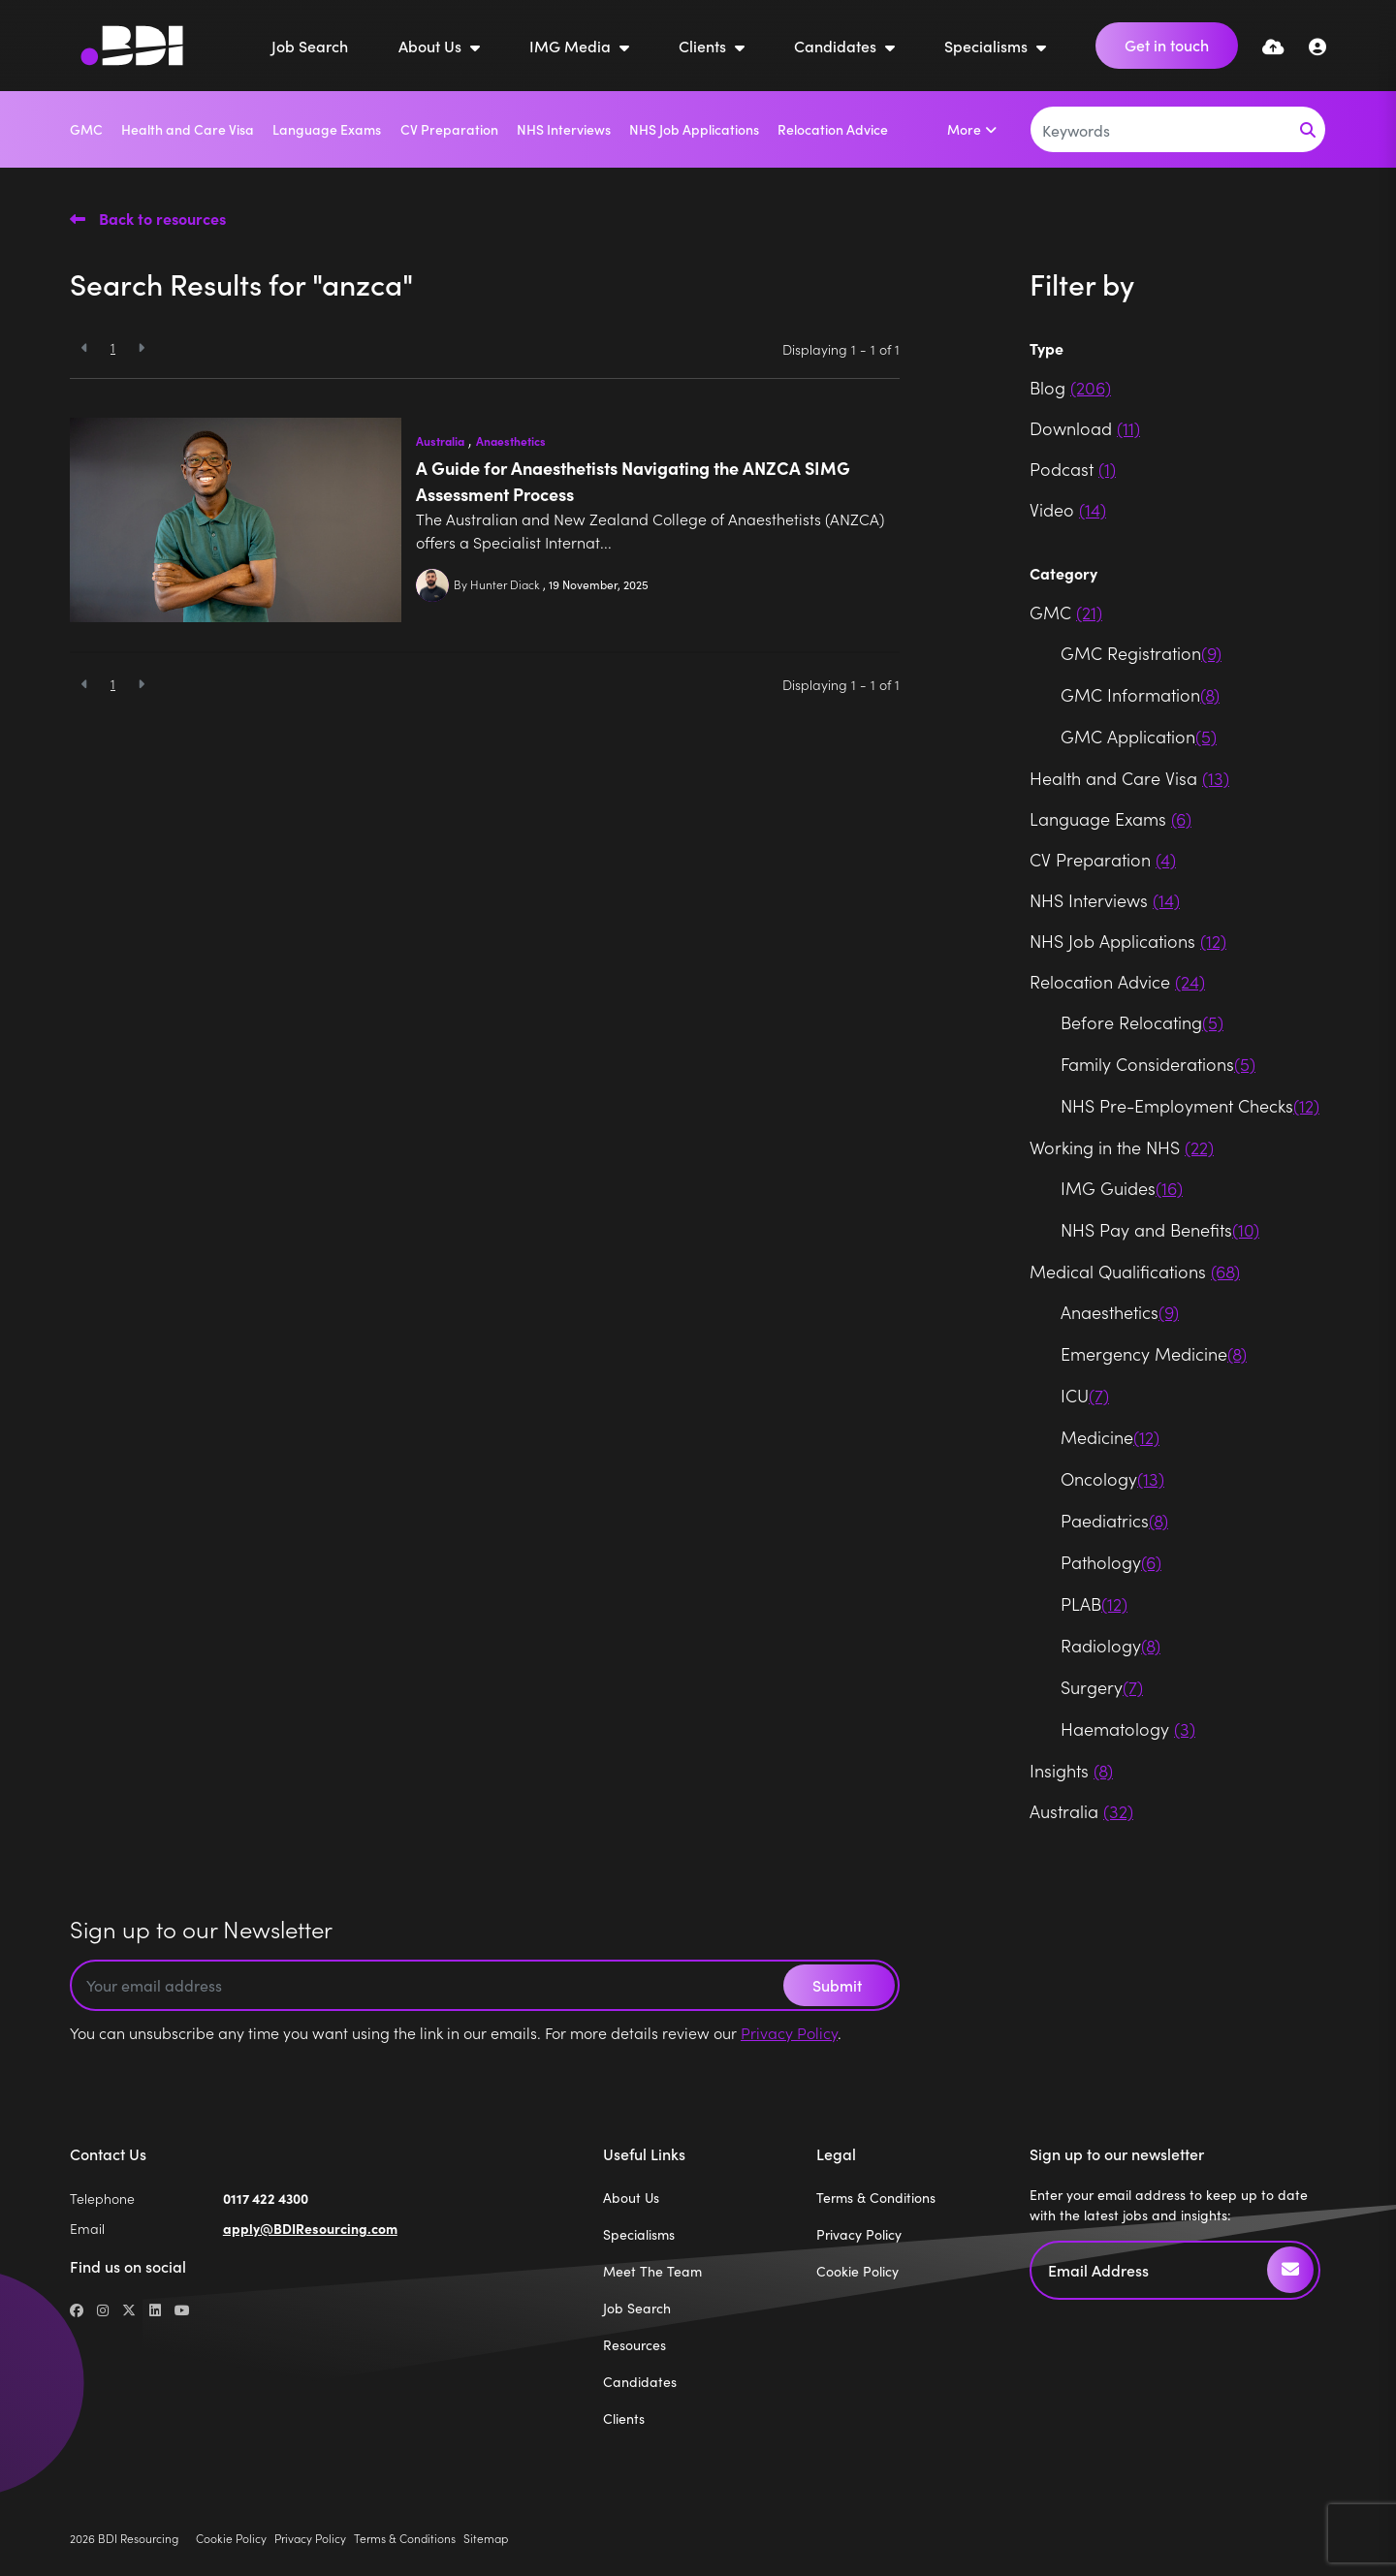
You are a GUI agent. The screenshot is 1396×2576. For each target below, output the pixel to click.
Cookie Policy (857, 2270)
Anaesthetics (511, 441)
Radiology (1110, 1645)
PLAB (1094, 1603)
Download (1085, 428)
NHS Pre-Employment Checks (1190, 1105)
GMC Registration (1141, 653)
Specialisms (987, 45)
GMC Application (1139, 736)
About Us (431, 45)
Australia (440, 441)
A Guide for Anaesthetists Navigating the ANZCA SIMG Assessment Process (633, 481)
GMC (86, 129)
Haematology (1128, 1728)
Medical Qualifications (1135, 1271)
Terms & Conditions (876, 2197)
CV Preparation (449, 129)
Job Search (309, 45)
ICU (1085, 1395)
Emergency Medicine (1154, 1353)
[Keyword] (1161, 129)
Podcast (1073, 468)
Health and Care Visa (187, 129)
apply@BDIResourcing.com (310, 2228)
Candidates (837, 45)
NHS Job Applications (694, 129)
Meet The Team (652, 2270)
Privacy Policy (789, 2032)
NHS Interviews (564, 129)
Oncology (1112, 1478)
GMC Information (1140, 694)
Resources (634, 2344)
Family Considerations (1158, 1064)
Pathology (1111, 1562)
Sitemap (485, 2537)
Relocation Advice (832, 129)
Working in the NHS (1122, 1147)
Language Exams (326, 129)
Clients (704, 45)
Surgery (1102, 1687)
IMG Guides (1122, 1188)
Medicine (1110, 1437)
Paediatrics (1114, 1520)
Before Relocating (1142, 1022)
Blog (1070, 387)
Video (1068, 509)
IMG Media (572, 45)
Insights (1071, 1770)
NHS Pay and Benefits (1160, 1229)
